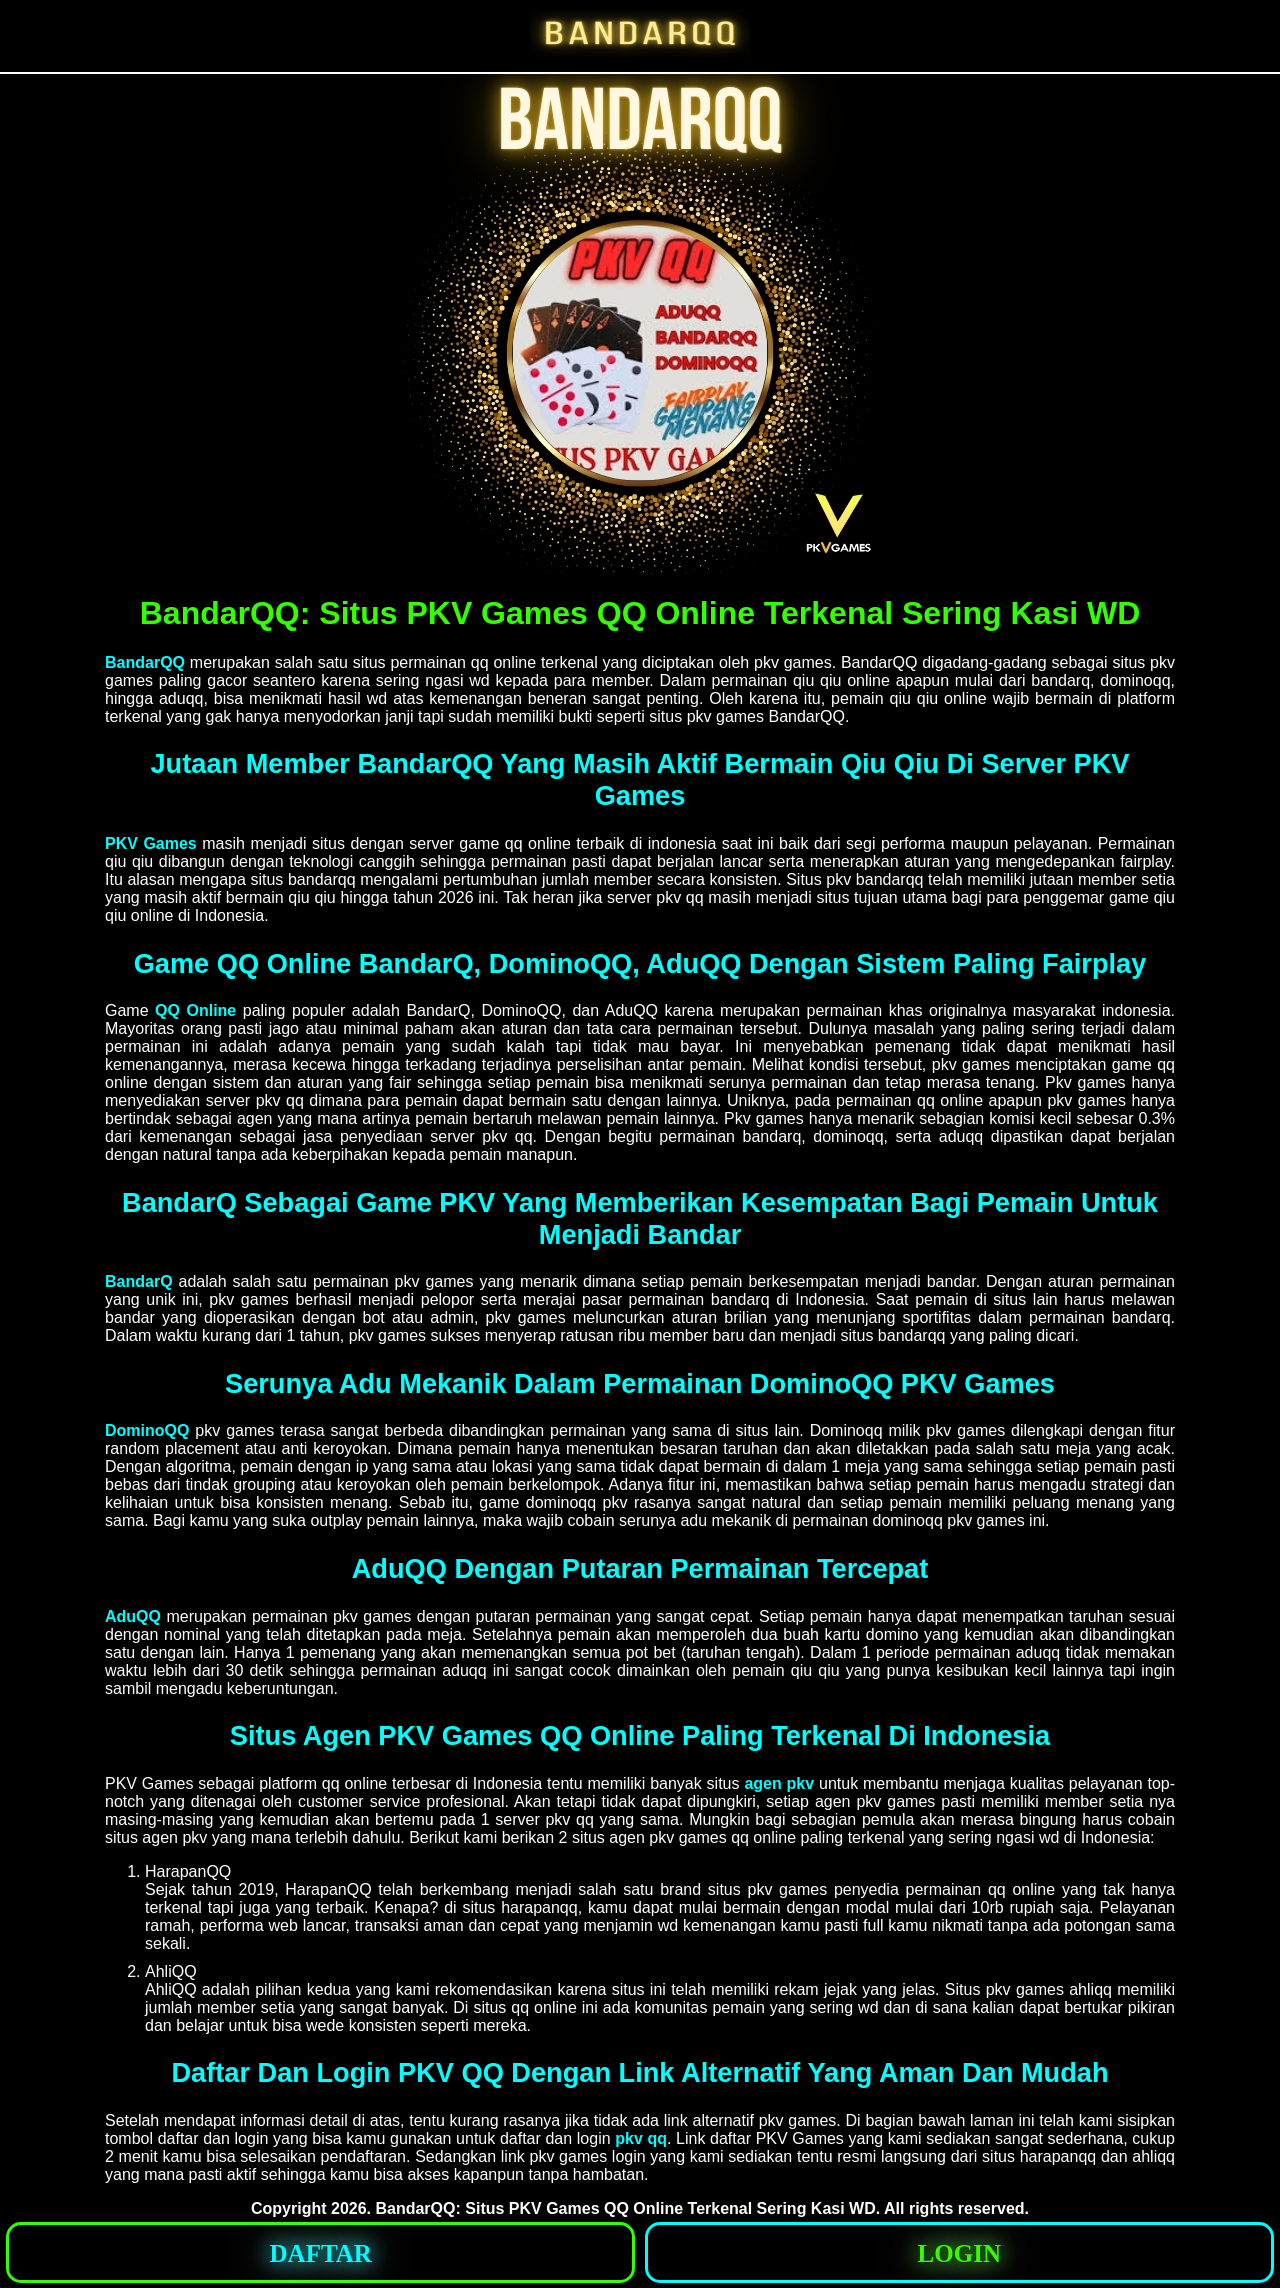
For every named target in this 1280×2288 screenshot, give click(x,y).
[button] (320, 2252)
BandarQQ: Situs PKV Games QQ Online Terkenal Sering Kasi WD (625, 2208)
